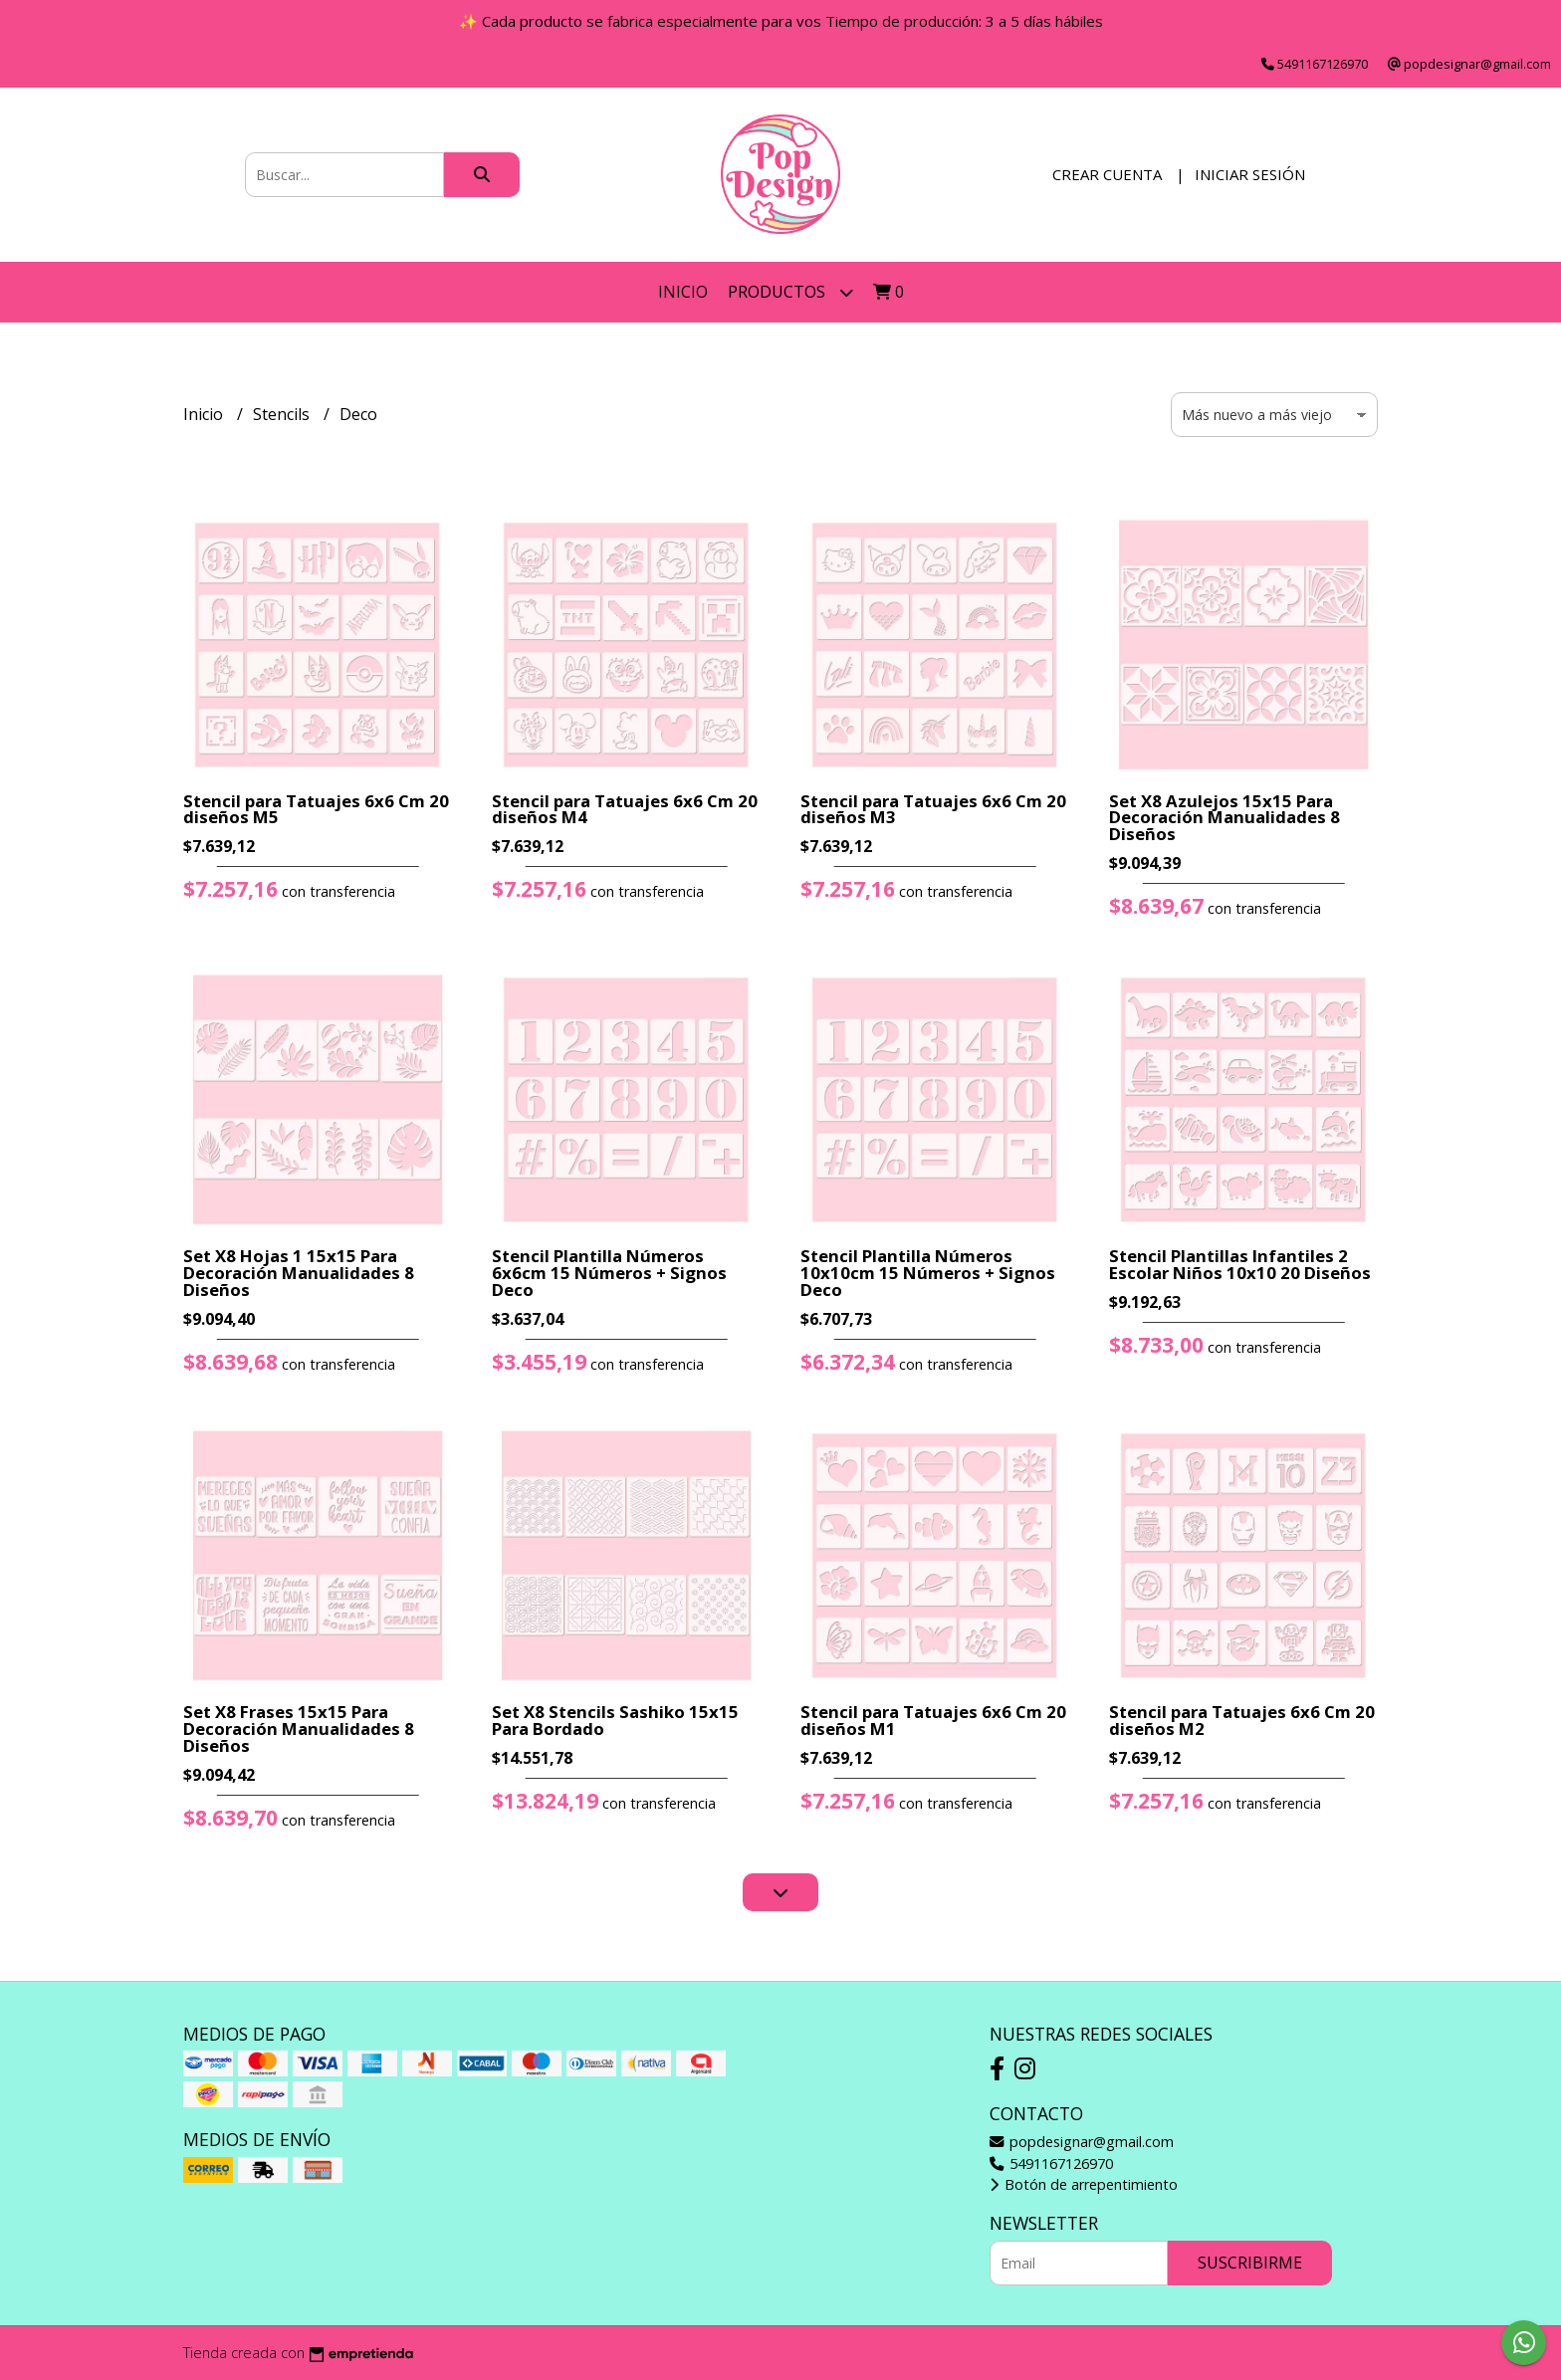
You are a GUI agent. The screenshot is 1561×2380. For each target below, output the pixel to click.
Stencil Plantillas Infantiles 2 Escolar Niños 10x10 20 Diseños (1240, 1264)
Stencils (283, 414)
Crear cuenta (1107, 174)
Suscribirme (1250, 2262)
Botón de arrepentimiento (1084, 2184)
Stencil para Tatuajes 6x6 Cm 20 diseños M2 (1242, 1720)
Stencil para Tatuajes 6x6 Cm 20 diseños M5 (316, 809)
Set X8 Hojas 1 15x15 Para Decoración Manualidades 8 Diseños (298, 1272)
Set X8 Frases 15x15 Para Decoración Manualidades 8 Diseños (298, 1728)
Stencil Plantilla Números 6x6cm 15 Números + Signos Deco (609, 1272)
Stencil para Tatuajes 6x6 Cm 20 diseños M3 (933, 809)
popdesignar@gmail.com (1082, 2141)
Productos (790, 292)
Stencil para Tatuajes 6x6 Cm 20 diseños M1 (933, 1720)
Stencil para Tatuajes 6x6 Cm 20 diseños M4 (625, 809)
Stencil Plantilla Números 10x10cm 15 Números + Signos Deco (927, 1272)
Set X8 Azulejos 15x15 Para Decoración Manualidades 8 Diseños (1224, 817)
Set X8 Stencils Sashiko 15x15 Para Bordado (615, 1720)
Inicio (683, 292)
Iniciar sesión (1250, 174)
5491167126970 (1051, 2163)
